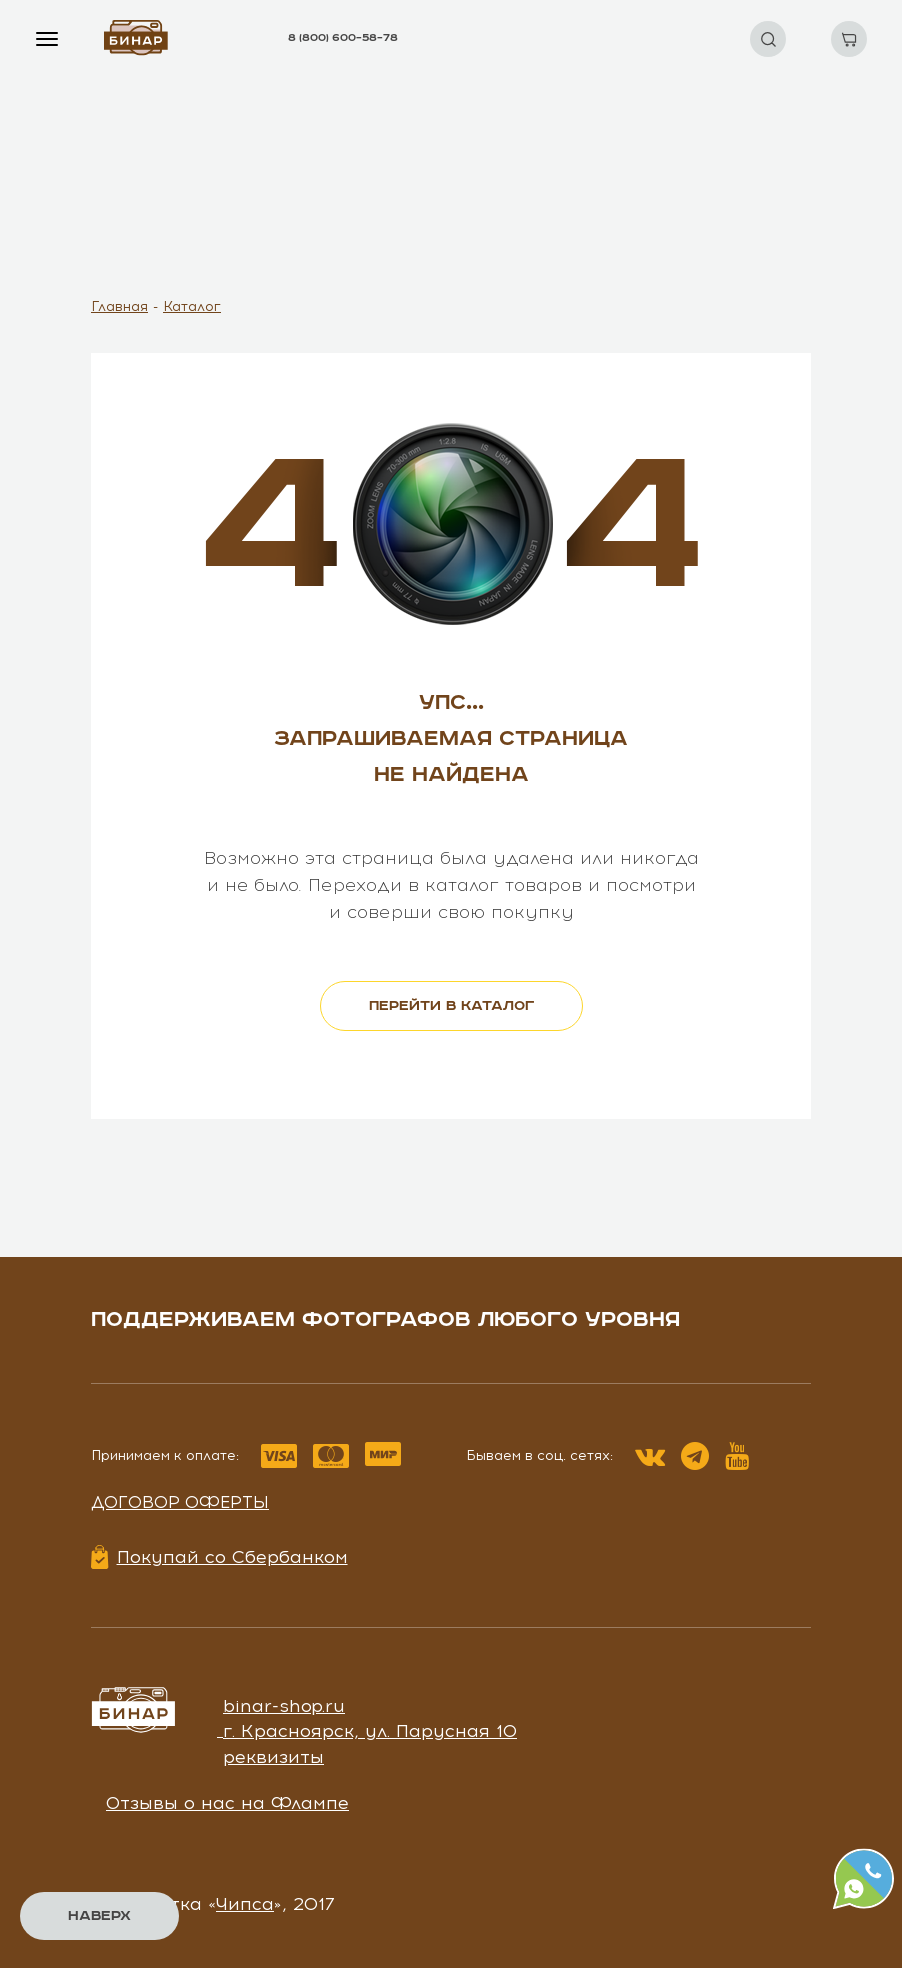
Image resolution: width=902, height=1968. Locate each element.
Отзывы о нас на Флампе (227, 1803)
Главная (119, 306)
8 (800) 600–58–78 (343, 38)
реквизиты (273, 1757)
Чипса (245, 1904)
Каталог (192, 306)
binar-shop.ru (284, 1706)
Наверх (99, 1916)
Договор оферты (180, 1502)
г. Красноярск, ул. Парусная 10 (370, 1731)
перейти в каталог (451, 1006)
